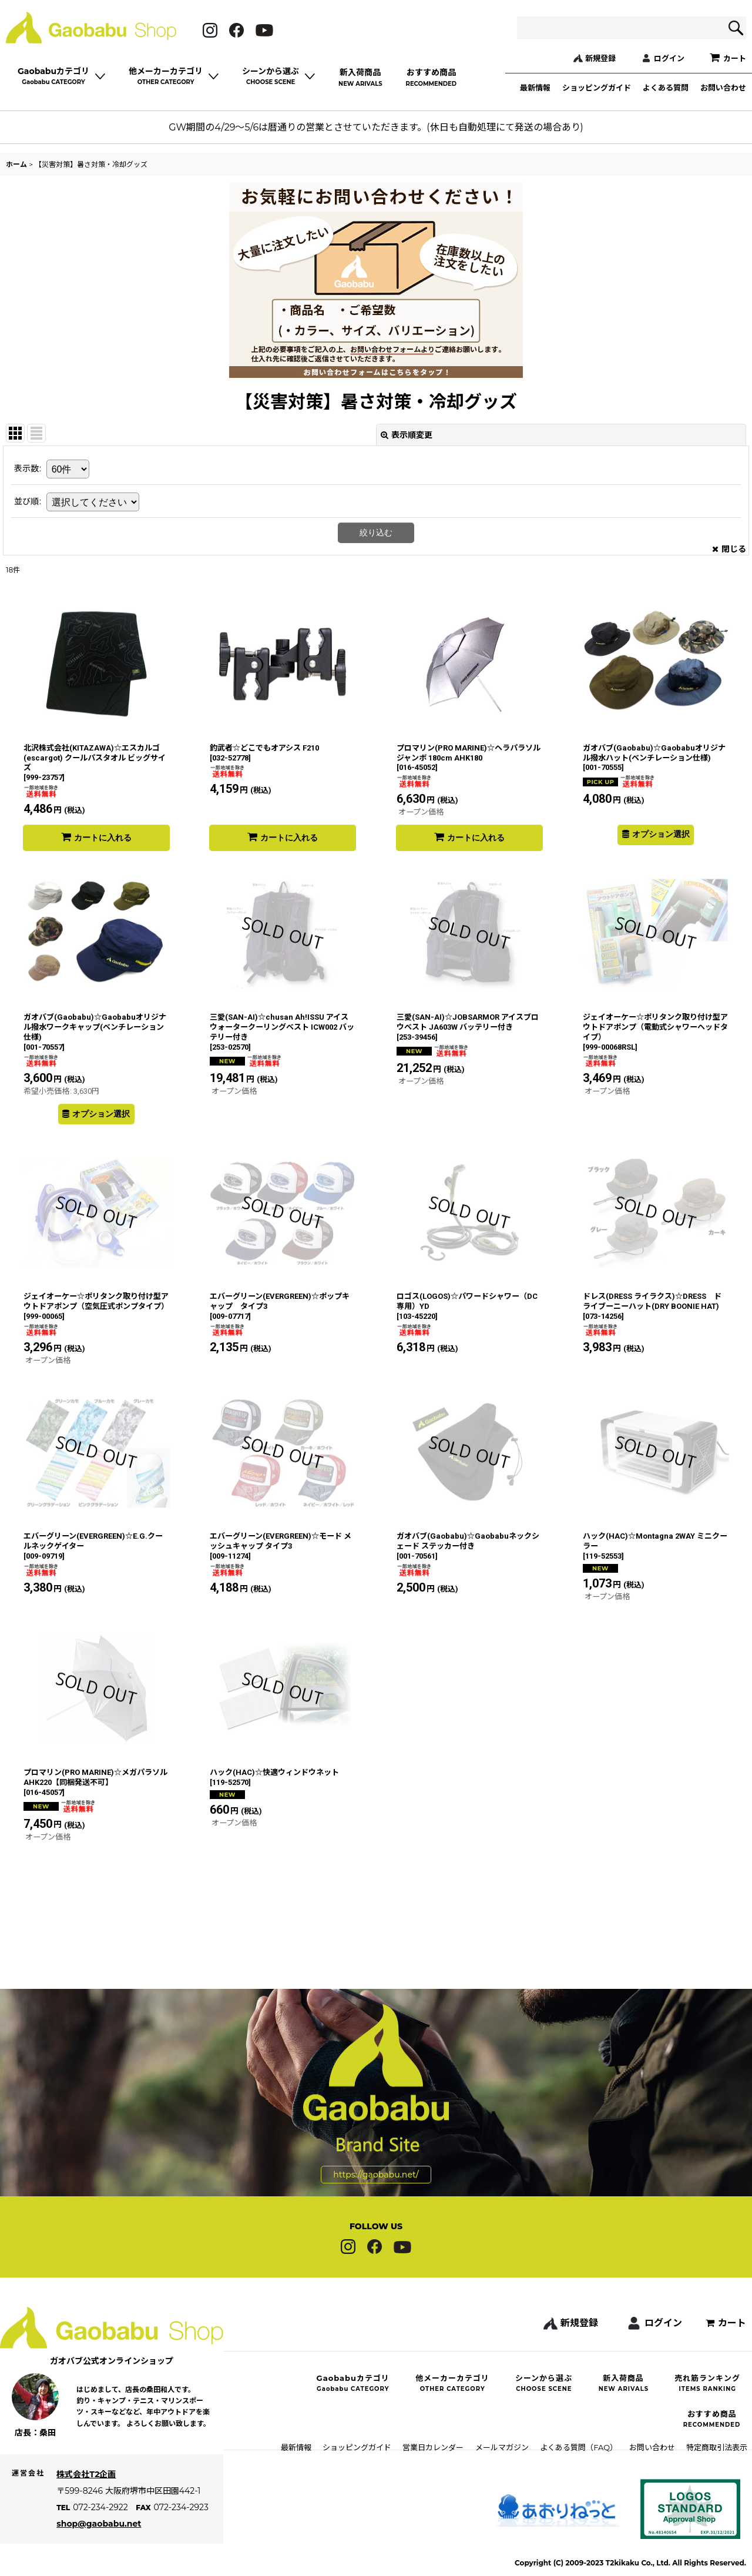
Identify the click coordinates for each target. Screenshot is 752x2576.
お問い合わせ (723, 87)
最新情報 (535, 87)
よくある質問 (666, 87)
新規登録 (600, 58)
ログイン (669, 58)
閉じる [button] (729, 549)
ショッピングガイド (596, 87)
